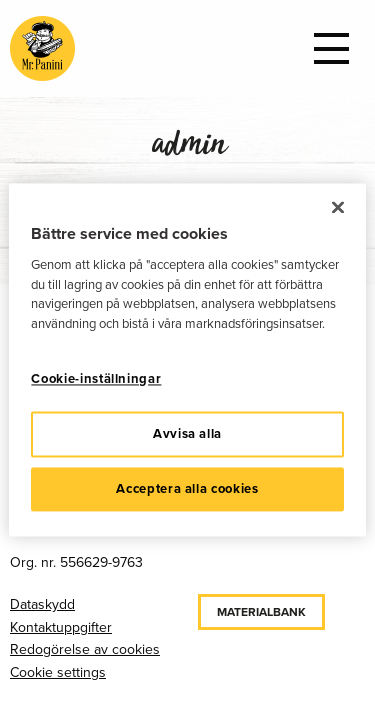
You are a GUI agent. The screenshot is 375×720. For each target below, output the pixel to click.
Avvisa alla (187, 433)
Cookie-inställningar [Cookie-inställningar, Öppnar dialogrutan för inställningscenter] (96, 379)
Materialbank (261, 612)
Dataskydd (42, 604)
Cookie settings (58, 672)
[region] (187, 359)
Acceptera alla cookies (187, 488)
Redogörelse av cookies (85, 649)
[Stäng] (338, 207)
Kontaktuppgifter (61, 627)
